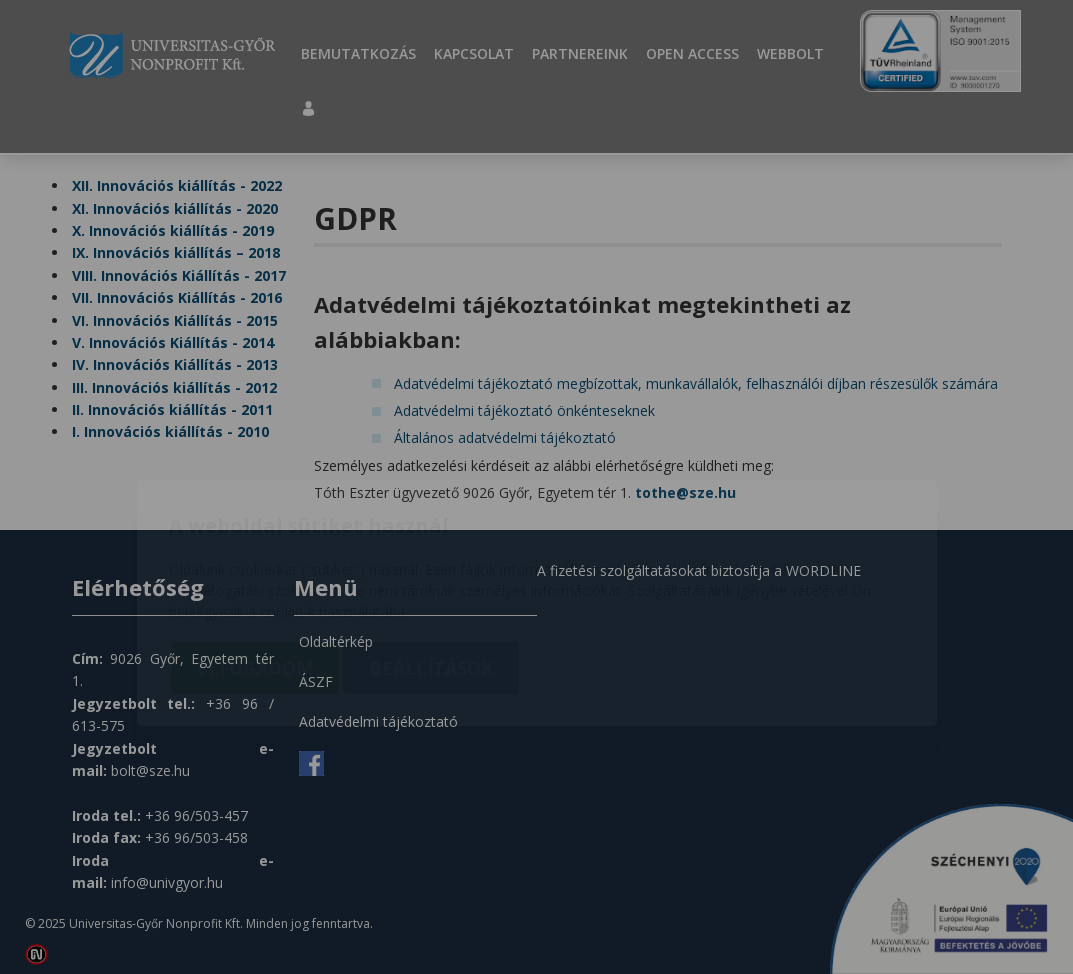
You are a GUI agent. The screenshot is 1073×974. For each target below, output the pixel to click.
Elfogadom (255, 552)
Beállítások (431, 552)
